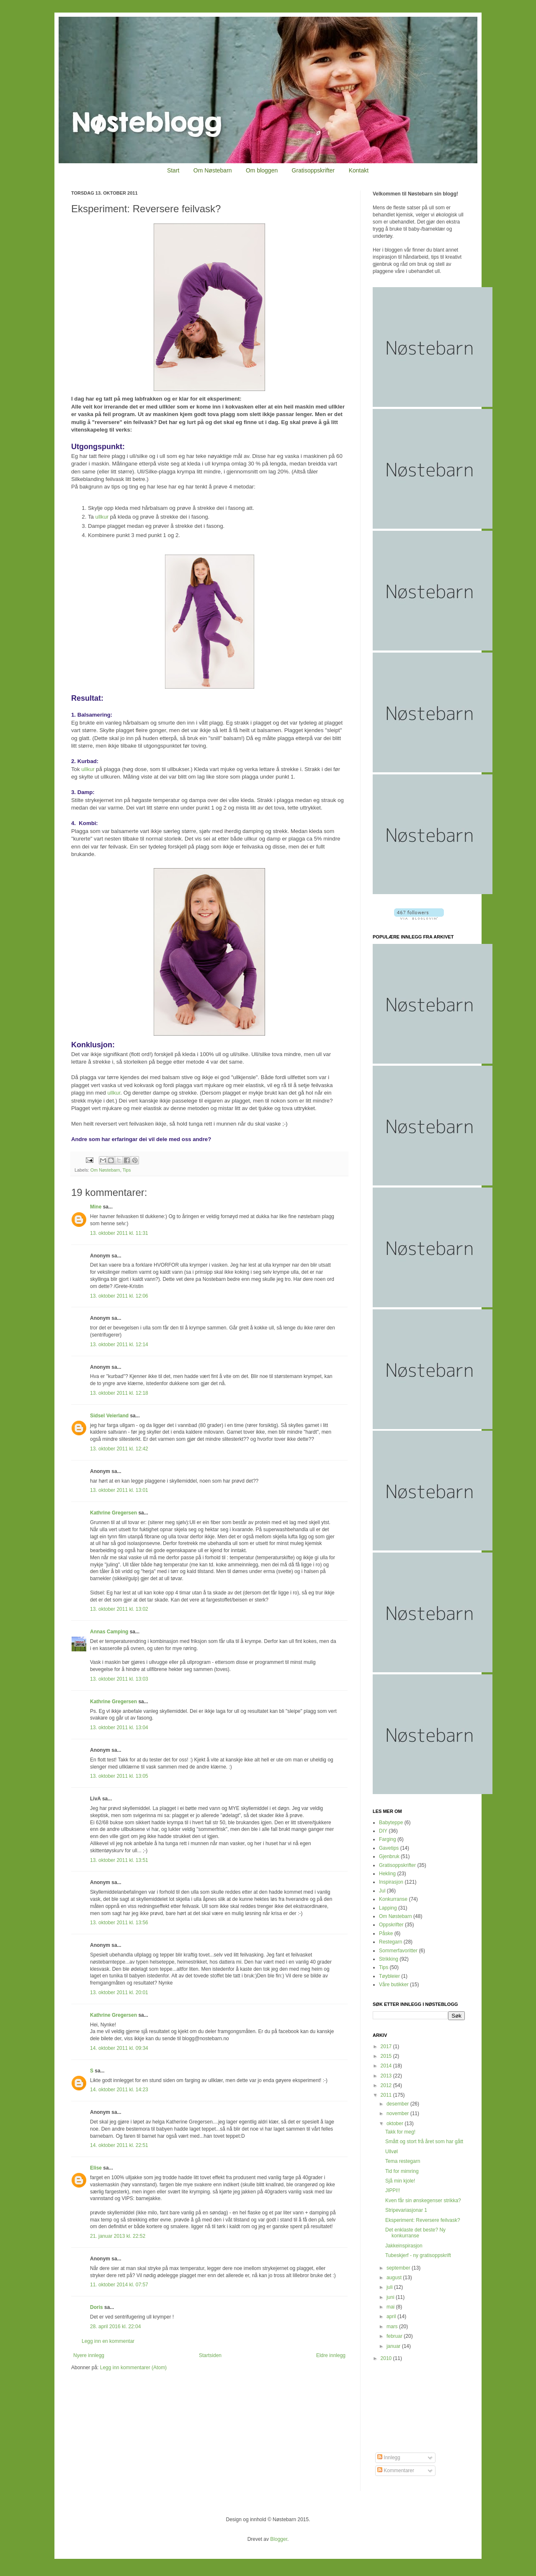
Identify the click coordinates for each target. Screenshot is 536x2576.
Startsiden (210, 2355)
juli (390, 2287)
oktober (396, 2123)
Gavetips (389, 1848)
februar (395, 2336)
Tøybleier (389, 1976)
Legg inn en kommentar (108, 2341)
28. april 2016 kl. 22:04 (115, 2326)
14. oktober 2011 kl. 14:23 (119, 2090)
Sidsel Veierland (109, 1416)
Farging (387, 1839)
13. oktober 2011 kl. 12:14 (119, 1344)
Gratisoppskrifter (313, 170)
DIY (383, 1831)
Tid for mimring (402, 2171)
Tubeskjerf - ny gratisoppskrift (418, 2255)
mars (393, 2326)
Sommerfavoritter (398, 1951)
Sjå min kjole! (400, 2181)
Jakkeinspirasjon (404, 2246)
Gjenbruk (389, 1856)
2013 (387, 2076)
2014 (387, 2066)
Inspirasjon (391, 1882)
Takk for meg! (400, 2132)
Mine (95, 1207)
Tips (126, 1169)
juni (391, 2297)
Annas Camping (109, 1632)
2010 (387, 2358)
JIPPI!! (392, 2190)
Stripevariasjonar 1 (406, 2210)
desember (398, 2104)
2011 (387, 2095)
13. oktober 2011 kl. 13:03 (119, 1679)
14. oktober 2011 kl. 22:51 (119, 2145)
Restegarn (390, 1942)
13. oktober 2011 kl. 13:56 (119, 1923)
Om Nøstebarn (212, 170)
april (392, 2316)
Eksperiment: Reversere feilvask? (422, 2220)
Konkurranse (393, 1899)
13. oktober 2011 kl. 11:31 (119, 1233)
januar (394, 2346)
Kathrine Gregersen (113, 1513)
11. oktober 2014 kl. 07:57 (119, 2285)
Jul (382, 1891)
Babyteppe (391, 1822)
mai (391, 2307)
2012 (387, 2085)
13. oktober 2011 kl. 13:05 (119, 1776)
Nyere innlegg (88, 2355)
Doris (96, 2307)
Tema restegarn (402, 2161)
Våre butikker (394, 1984)
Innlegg (388, 2457)
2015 (387, 2056)
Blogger (278, 2539)
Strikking (388, 1959)
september (399, 2268)
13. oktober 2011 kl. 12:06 (119, 1296)
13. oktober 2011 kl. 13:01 (119, 1490)
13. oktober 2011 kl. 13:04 (119, 1727)
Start (173, 170)
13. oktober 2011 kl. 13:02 (119, 1609)
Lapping (388, 1908)
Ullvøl (391, 2151)
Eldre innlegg (330, 2355)
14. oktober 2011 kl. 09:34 (119, 2048)
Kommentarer (395, 2470)
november (398, 2113)
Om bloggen (262, 170)
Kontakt (358, 170)
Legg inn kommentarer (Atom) (133, 2367)
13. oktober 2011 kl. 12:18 (119, 1393)
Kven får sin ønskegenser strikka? (423, 2200)
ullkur (102, 517)
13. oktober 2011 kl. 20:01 (119, 1992)
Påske (386, 1933)
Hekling (387, 1874)
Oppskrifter (391, 1925)
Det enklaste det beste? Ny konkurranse (415, 2233)
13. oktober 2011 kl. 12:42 (119, 1449)
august (395, 2277)
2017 (387, 2046)
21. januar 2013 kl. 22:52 (117, 2236)
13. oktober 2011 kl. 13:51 (119, 1860)
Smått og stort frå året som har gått (424, 2141)
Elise (96, 2168)
